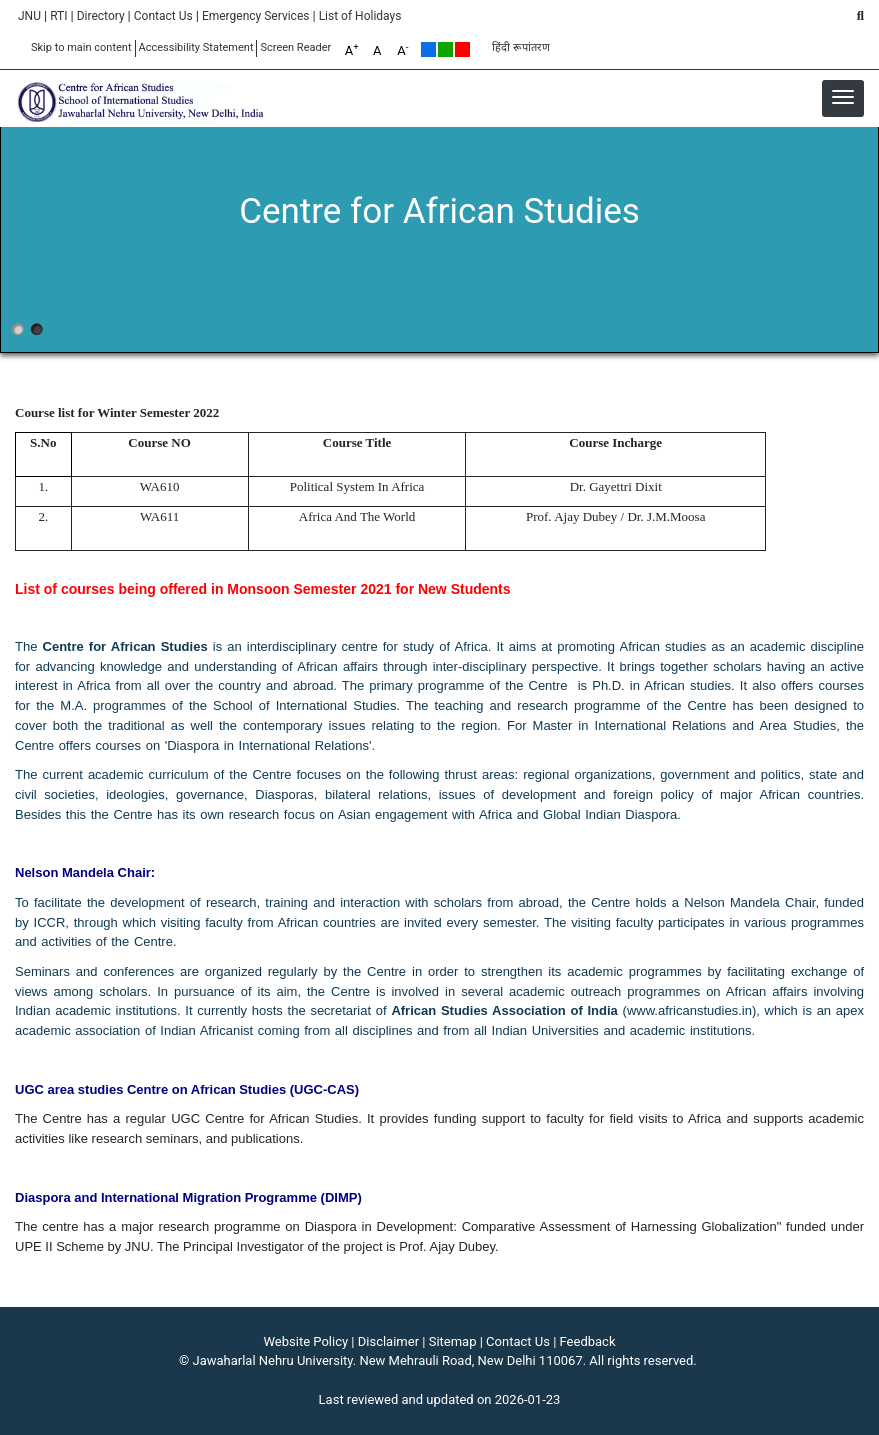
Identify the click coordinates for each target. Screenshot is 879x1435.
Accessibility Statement (196, 47)
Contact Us (163, 16)
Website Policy (306, 1341)
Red (462, 49)
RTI (58, 16)
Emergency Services (256, 16)
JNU (29, 16)
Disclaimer (388, 1341)
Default (428, 49)
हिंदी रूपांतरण (521, 47)
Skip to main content (81, 47)
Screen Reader (295, 47)
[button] (843, 97)
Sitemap (453, 1341)
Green (445, 49)
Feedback (588, 1341)
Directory (101, 16)
